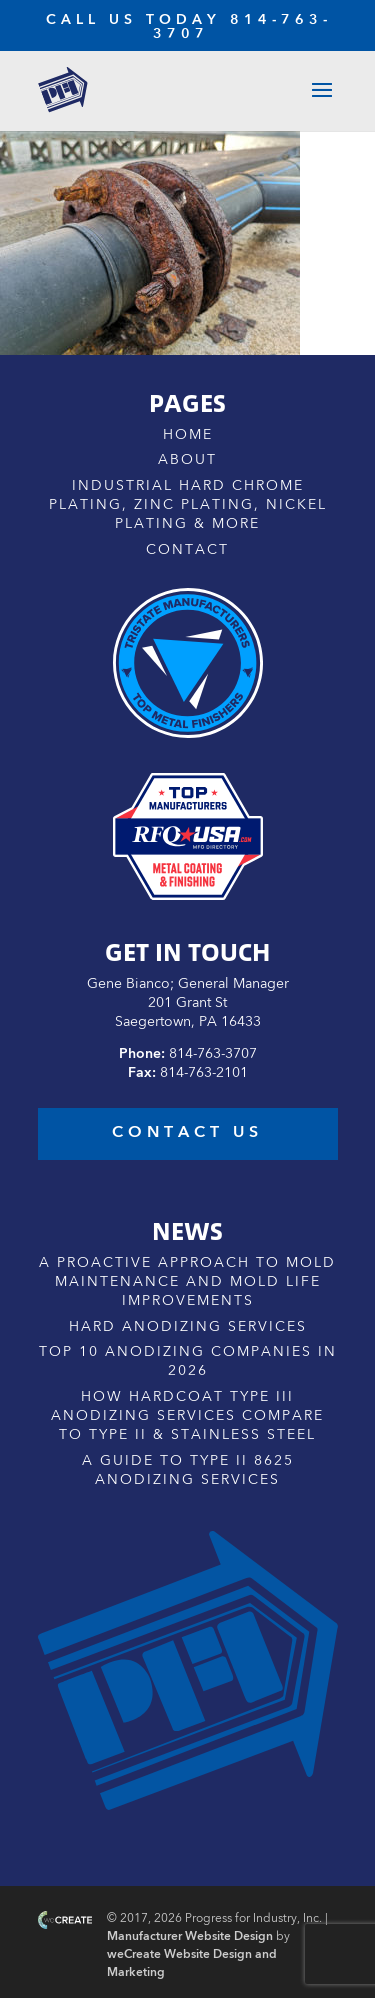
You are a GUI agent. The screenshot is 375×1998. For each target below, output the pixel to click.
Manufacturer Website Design (190, 1937)
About (187, 460)
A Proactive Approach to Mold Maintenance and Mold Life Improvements (187, 1282)
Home (188, 435)
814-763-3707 (213, 1054)
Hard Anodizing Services (188, 1327)
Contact (187, 550)
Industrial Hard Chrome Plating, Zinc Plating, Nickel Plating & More (188, 505)
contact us (187, 1133)
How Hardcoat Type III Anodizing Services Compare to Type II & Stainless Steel (187, 1416)
